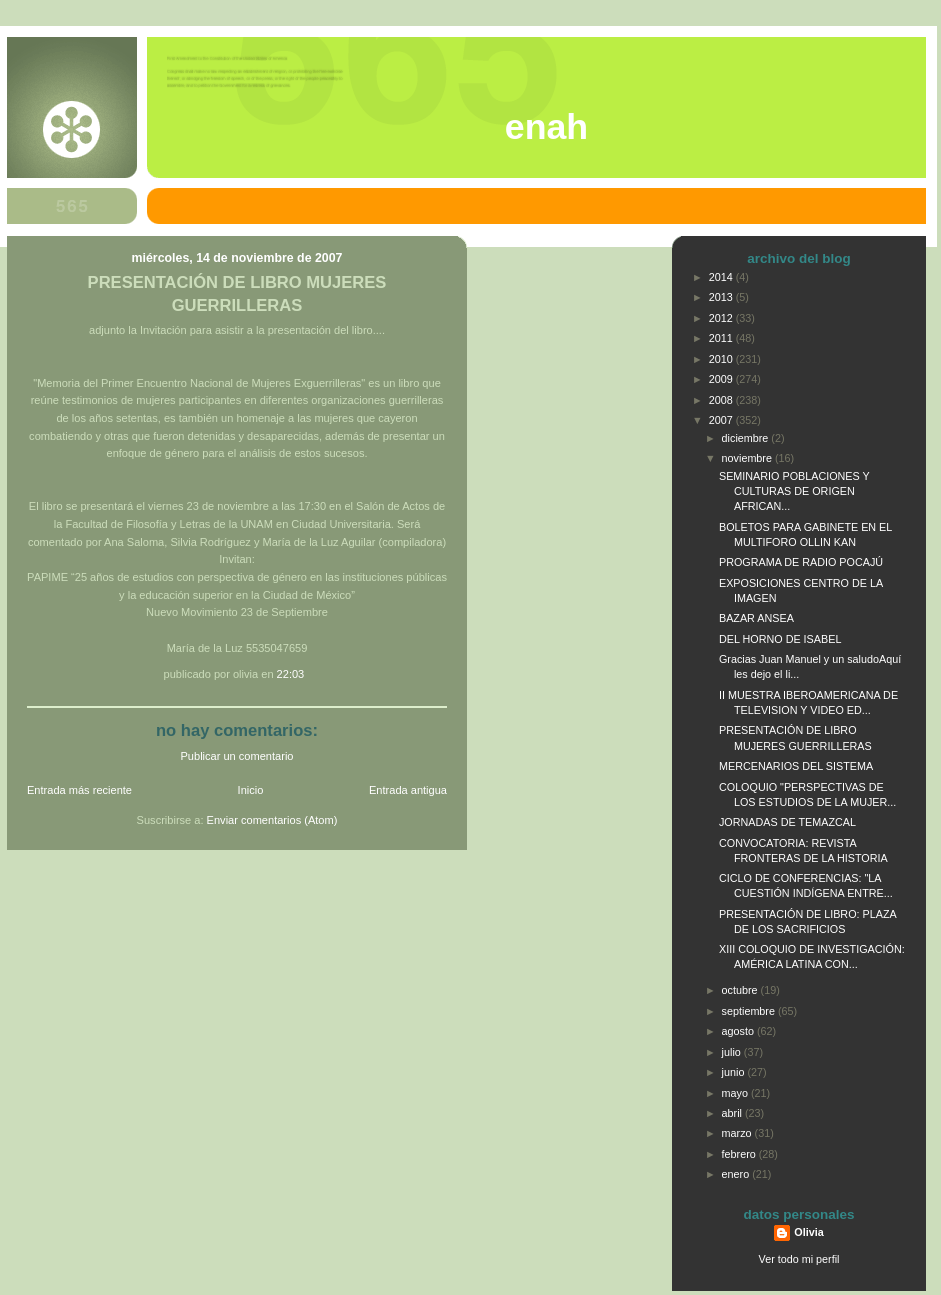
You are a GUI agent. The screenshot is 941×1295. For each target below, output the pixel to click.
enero (737, 1174)
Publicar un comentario (237, 756)
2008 (722, 400)
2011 (722, 338)
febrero (740, 1154)
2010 (722, 359)
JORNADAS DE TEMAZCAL (787, 822)
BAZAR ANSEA (756, 618)
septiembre (750, 1011)
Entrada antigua (408, 790)
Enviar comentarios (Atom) (272, 820)
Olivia (808, 1232)
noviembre (748, 458)
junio (735, 1072)
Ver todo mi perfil (799, 1259)
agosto (739, 1031)
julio (733, 1052)
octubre (741, 990)
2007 (722, 420)
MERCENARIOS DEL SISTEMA (796, 766)
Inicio (251, 790)
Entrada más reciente (79, 790)
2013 (722, 297)
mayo (736, 1093)
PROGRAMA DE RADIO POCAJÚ (801, 562)
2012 (722, 318)
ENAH (546, 127)
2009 (722, 379)
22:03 (291, 674)
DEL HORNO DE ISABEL (780, 639)
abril (733, 1113)
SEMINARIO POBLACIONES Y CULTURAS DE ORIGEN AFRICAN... (794, 491)
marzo (738, 1133)
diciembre (747, 438)
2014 (722, 277)
